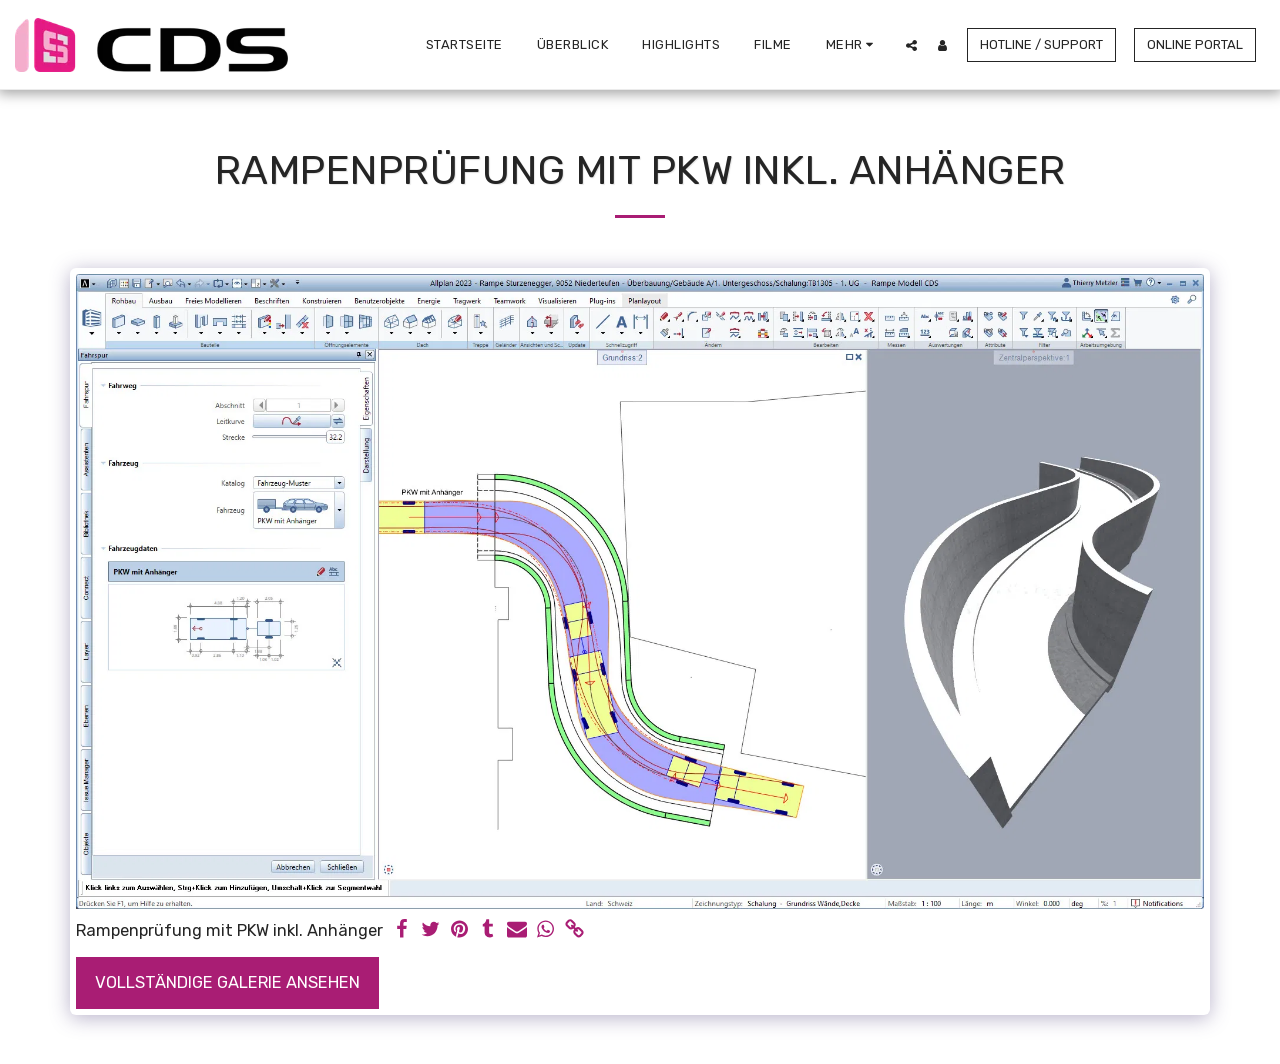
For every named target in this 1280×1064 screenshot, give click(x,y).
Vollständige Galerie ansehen (227, 982)
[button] (911, 45)
